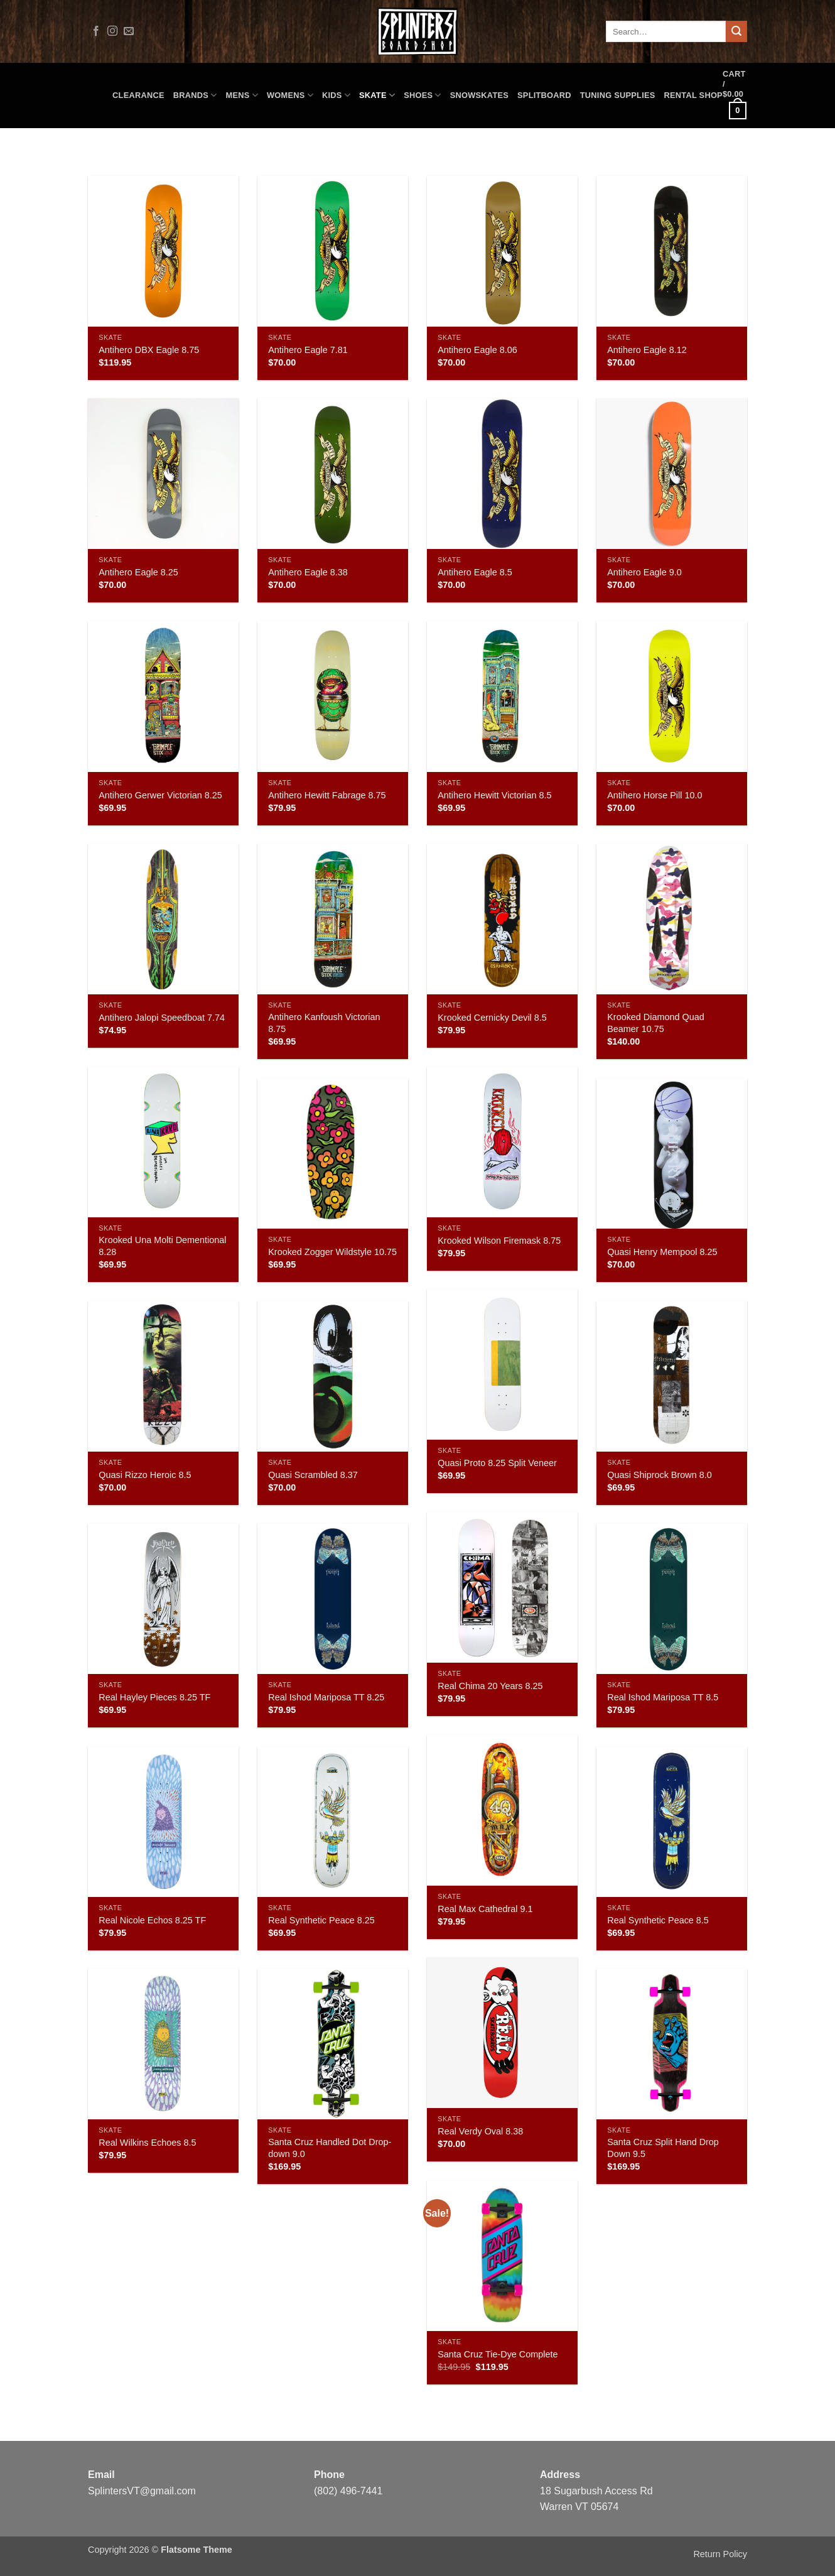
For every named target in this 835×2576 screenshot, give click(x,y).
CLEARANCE (138, 95)
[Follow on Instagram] (112, 31)
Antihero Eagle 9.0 (644, 572)
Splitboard (544, 95)
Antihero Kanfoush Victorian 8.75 (324, 1023)
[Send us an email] (129, 31)
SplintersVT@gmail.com (142, 2491)
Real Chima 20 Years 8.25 (490, 1686)
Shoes (422, 95)
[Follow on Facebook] (96, 31)
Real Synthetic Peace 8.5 (658, 1920)
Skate (377, 95)
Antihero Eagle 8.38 (307, 572)
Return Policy (720, 2554)
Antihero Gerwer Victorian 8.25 (160, 795)
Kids (336, 95)
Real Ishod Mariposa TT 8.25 (326, 1697)
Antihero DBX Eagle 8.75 (149, 350)
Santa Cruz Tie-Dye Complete (498, 2354)
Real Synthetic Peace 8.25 (321, 1920)
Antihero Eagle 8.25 (138, 572)
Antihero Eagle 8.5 (475, 572)
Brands (195, 95)
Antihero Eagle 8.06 (477, 350)
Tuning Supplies (617, 95)
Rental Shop (693, 95)
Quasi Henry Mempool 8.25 (662, 1252)
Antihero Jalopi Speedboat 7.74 (162, 1018)
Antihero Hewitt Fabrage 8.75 (326, 795)
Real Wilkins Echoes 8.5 (147, 2143)
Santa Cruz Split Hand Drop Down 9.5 (663, 2148)
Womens (290, 95)
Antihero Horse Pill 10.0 (654, 795)
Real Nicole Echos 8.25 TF (152, 1920)
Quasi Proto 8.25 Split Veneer (497, 1463)
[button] (735, 95)
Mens (242, 95)
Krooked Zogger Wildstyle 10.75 (332, 1252)
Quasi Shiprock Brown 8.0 (659, 1475)
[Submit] (736, 31)
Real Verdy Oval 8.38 (480, 2131)
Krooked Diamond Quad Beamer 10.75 (655, 1023)
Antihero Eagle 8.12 (646, 350)
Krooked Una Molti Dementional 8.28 (162, 1246)
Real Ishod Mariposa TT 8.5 (662, 1697)
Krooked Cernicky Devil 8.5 (492, 1018)
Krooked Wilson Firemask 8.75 (499, 1241)
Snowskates (479, 95)
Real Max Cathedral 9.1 (485, 1909)
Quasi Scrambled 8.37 (312, 1475)
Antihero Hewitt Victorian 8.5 (494, 795)
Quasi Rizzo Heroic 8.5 (145, 1475)
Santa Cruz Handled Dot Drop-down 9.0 (329, 2148)
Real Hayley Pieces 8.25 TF (154, 1697)
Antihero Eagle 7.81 (307, 350)
